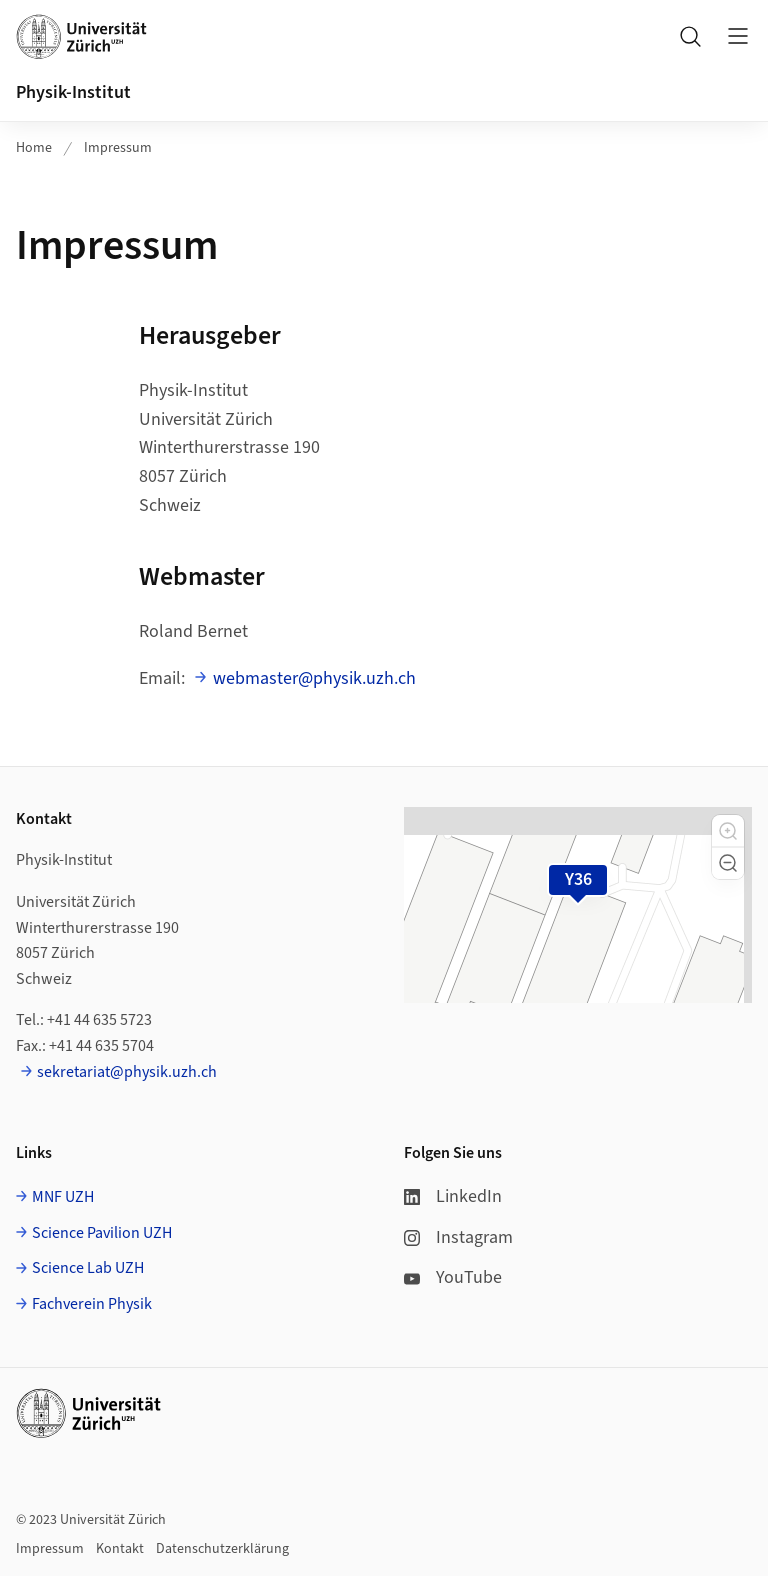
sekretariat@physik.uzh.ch (127, 1072)
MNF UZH (63, 1197)
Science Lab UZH (88, 1268)
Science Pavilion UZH (102, 1233)
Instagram (458, 1237)
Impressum (118, 148)
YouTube (453, 1277)
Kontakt (120, 1549)
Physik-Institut (73, 92)
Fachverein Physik (92, 1304)
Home (34, 148)
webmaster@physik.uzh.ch (314, 678)
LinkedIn (453, 1196)
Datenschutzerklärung (222, 1549)
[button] (728, 831)
